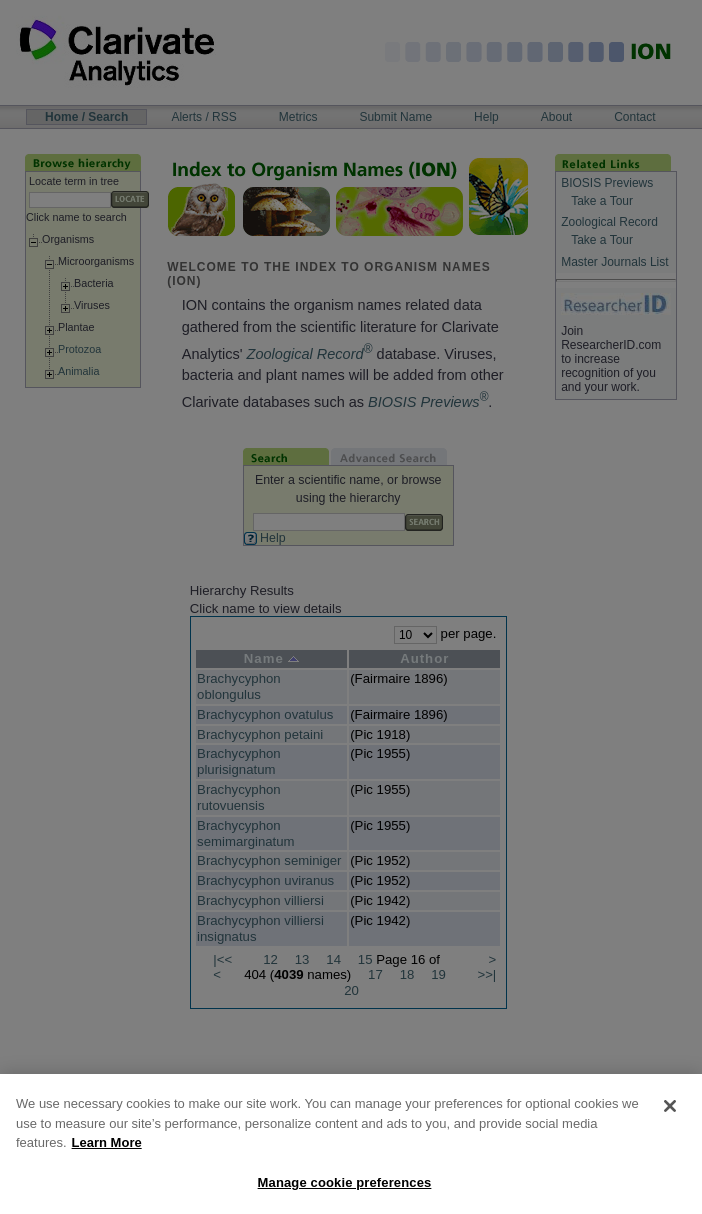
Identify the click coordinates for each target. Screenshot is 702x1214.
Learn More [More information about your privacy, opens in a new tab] (107, 1155)
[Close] (670, 1119)
